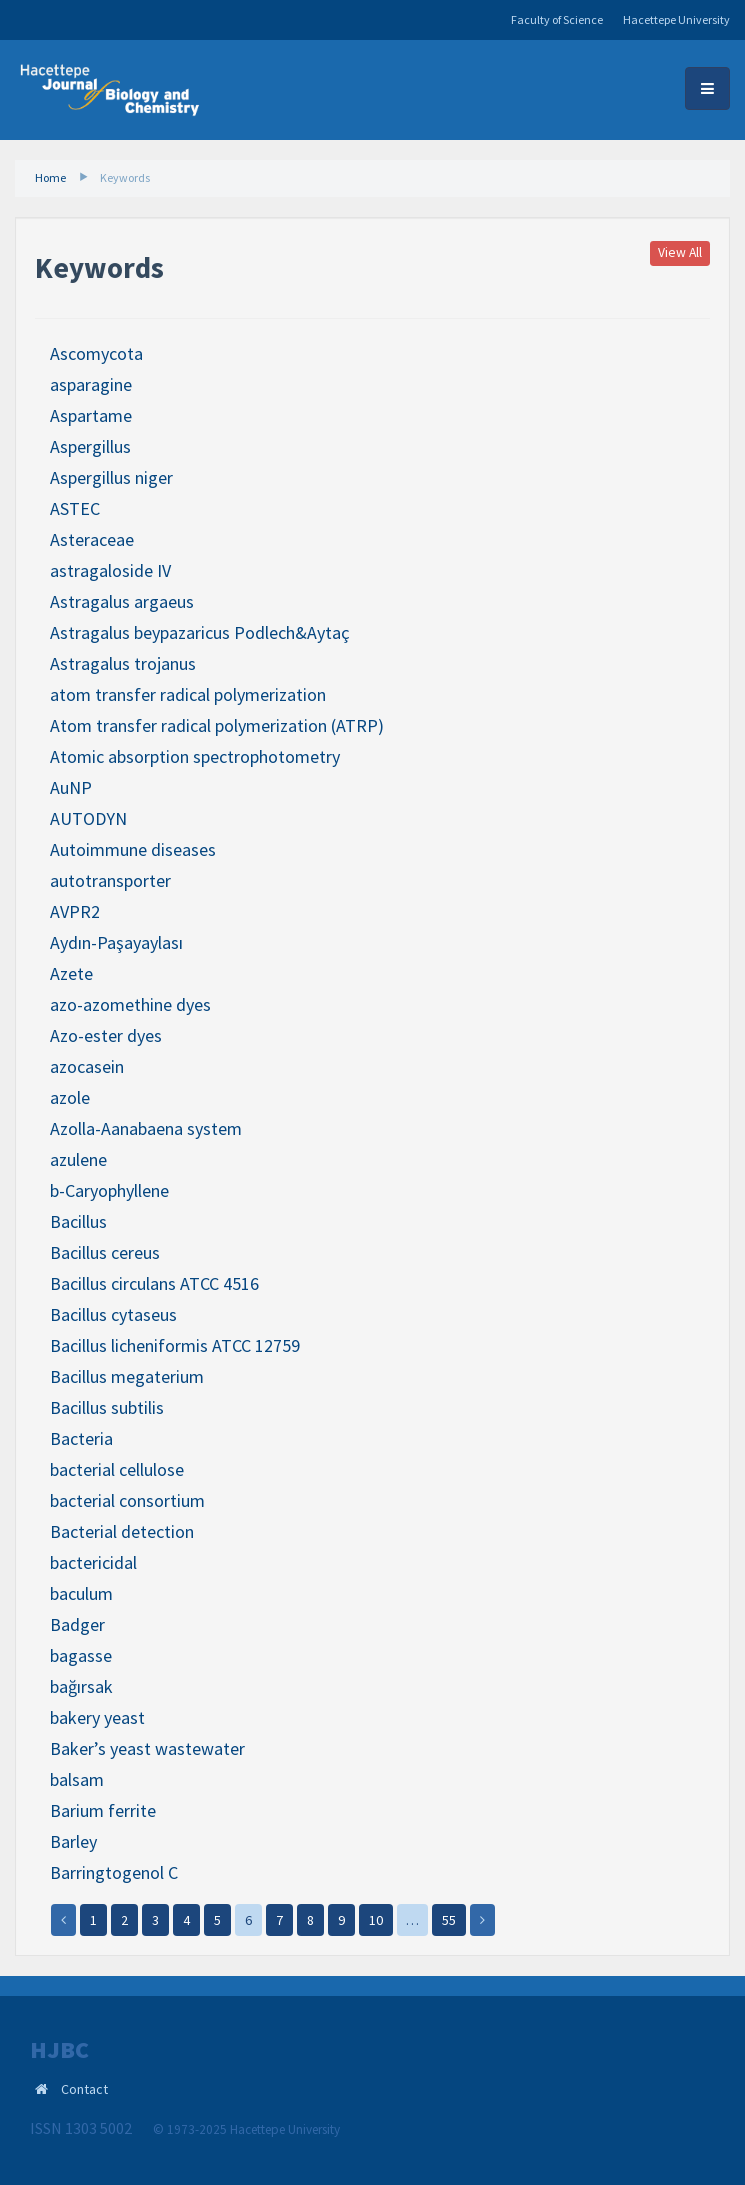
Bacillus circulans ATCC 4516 (154, 1283)
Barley (73, 1841)
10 (376, 1920)
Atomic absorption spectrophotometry (195, 756)
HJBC (59, 2050)
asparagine (91, 384)
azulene (78, 1159)
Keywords (125, 177)
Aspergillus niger (111, 477)
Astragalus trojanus (123, 663)
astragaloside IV (110, 570)
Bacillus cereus (105, 1252)
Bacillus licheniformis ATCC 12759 (175, 1345)
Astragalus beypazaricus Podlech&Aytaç (200, 632)
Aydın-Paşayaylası (116, 942)
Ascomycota (96, 353)
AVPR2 (75, 911)
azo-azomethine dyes (130, 1004)
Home (50, 177)
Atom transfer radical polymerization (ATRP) (217, 725)
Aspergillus (90, 446)
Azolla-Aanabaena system (146, 1128)
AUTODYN (88, 818)
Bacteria (81, 1438)
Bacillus (78, 1221)
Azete (71, 973)
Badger (77, 1624)
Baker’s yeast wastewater (147, 1748)
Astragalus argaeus (122, 601)
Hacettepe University (676, 19)
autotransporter (110, 880)
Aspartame (91, 415)
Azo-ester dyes (106, 1035)
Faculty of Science (557, 19)
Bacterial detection (122, 1531)
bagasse (81, 1655)
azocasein (87, 1066)
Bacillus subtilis (107, 1407)
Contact (84, 2089)
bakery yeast (97, 1717)
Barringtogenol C (114, 1872)
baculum (81, 1593)
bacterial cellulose (117, 1469)
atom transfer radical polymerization (188, 694)
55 (449, 1920)
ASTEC (75, 508)
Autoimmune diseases (133, 849)
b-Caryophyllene (109, 1190)
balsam (77, 1779)
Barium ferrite (103, 1810)
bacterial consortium (127, 1500)
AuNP (71, 787)
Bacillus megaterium (127, 1376)
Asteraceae (92, 539)
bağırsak (81, 1686)
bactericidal (93, 1562)
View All (680, 253)
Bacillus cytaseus (113, 1314)
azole (70, 1097)
